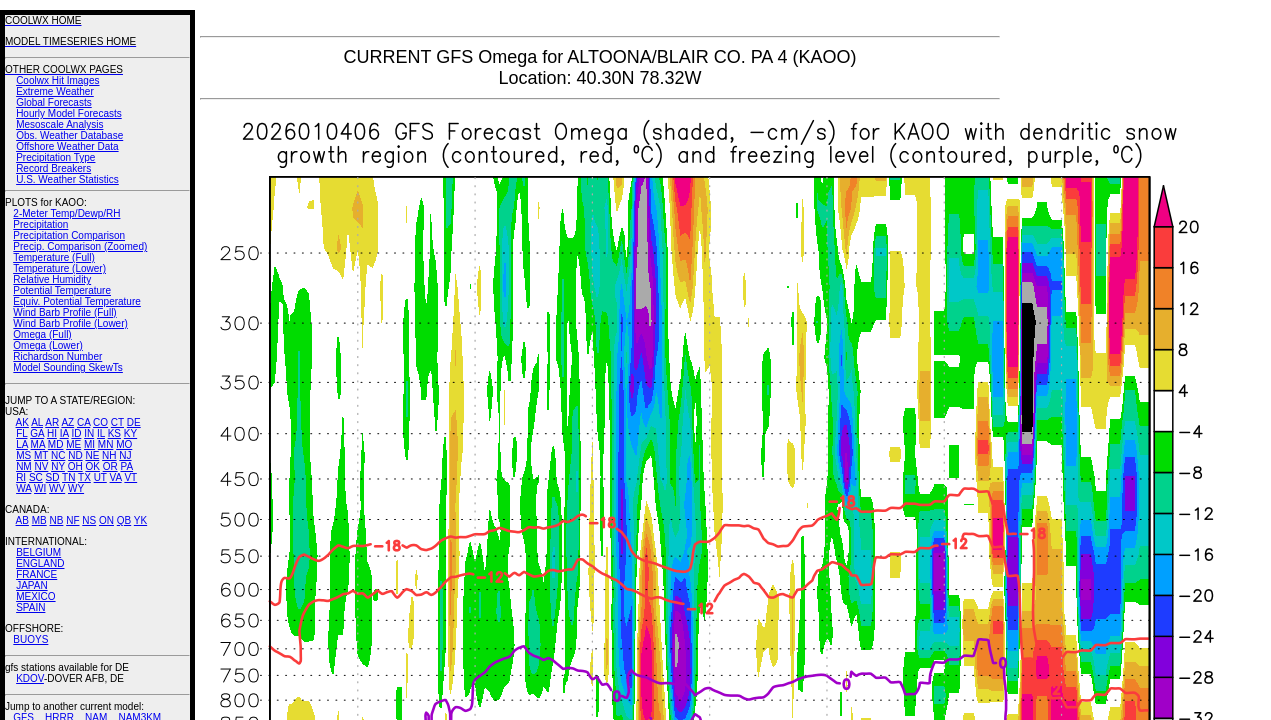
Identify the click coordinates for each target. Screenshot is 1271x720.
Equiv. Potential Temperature (76, 301)
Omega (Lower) (47, 345)
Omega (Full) (42, 334)
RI (21, 477)
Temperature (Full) (54, 257)
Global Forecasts (54, 102)
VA (116, 477)
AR (52, 422)
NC (58, 455)
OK (92, 466)
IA (64, 433)
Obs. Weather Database (69, 135)
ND (75, 455)
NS (89, 520)
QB (124, 520)
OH (75, 466)
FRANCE (36, 574)
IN (89, 433)
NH (109, 455)
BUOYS (30, 639)
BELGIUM (38, 552)
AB (22, 520)
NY (58, 466)
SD (53, 477)
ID (76, 433)
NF (72, 520)
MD (56, 444)
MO (124, 444)
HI (52, 433)
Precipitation (40, 224)
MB (39, 520)
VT (130, 477)
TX (84, 477)
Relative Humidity (52, 279)
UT (100, 477)
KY (130, 433)
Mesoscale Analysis (59, 124)
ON (106, 520)
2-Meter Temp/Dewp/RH (66, 213)
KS (114, 433)
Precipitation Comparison (69, 235)
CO (100, 422)
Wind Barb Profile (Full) (64, 312)
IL (101, 433)
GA (37, 433)
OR (110, 466)
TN (68, 477)
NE (92, 455)
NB (56, 520)
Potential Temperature (62, 290)
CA (83, 422)
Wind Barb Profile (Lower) (70, 323)
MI (89, 444)
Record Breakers (53, 168)
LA (22, 444)
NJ (125, 455)
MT (41, 455)
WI (40, 488)
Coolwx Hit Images (57, 80)
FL (21, 433)
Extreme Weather (55, 91)
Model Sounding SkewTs (68, 367)
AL (37, 422)
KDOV (30, 678)
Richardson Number (57, 356)
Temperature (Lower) (59, 268)
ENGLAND (40, 563)
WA (23, 488)
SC (36, 477)
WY (76, 488)
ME (73, 444)
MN (106, 444)
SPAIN (30, 607)
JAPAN (32, 585)
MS (23, 455)
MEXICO (35, 596)
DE (134, 422)
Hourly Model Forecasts (69, 113)
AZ (67, 422)
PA (126, 466)
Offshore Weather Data (67, 146)
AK (22, 422)
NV (41, 466)
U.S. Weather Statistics (67, 179)
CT (117, 422)
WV (57, 488)
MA (38, 444)
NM (24, 466)
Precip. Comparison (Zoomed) (80, 246)
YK (140, 520)
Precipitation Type (55, 157)
